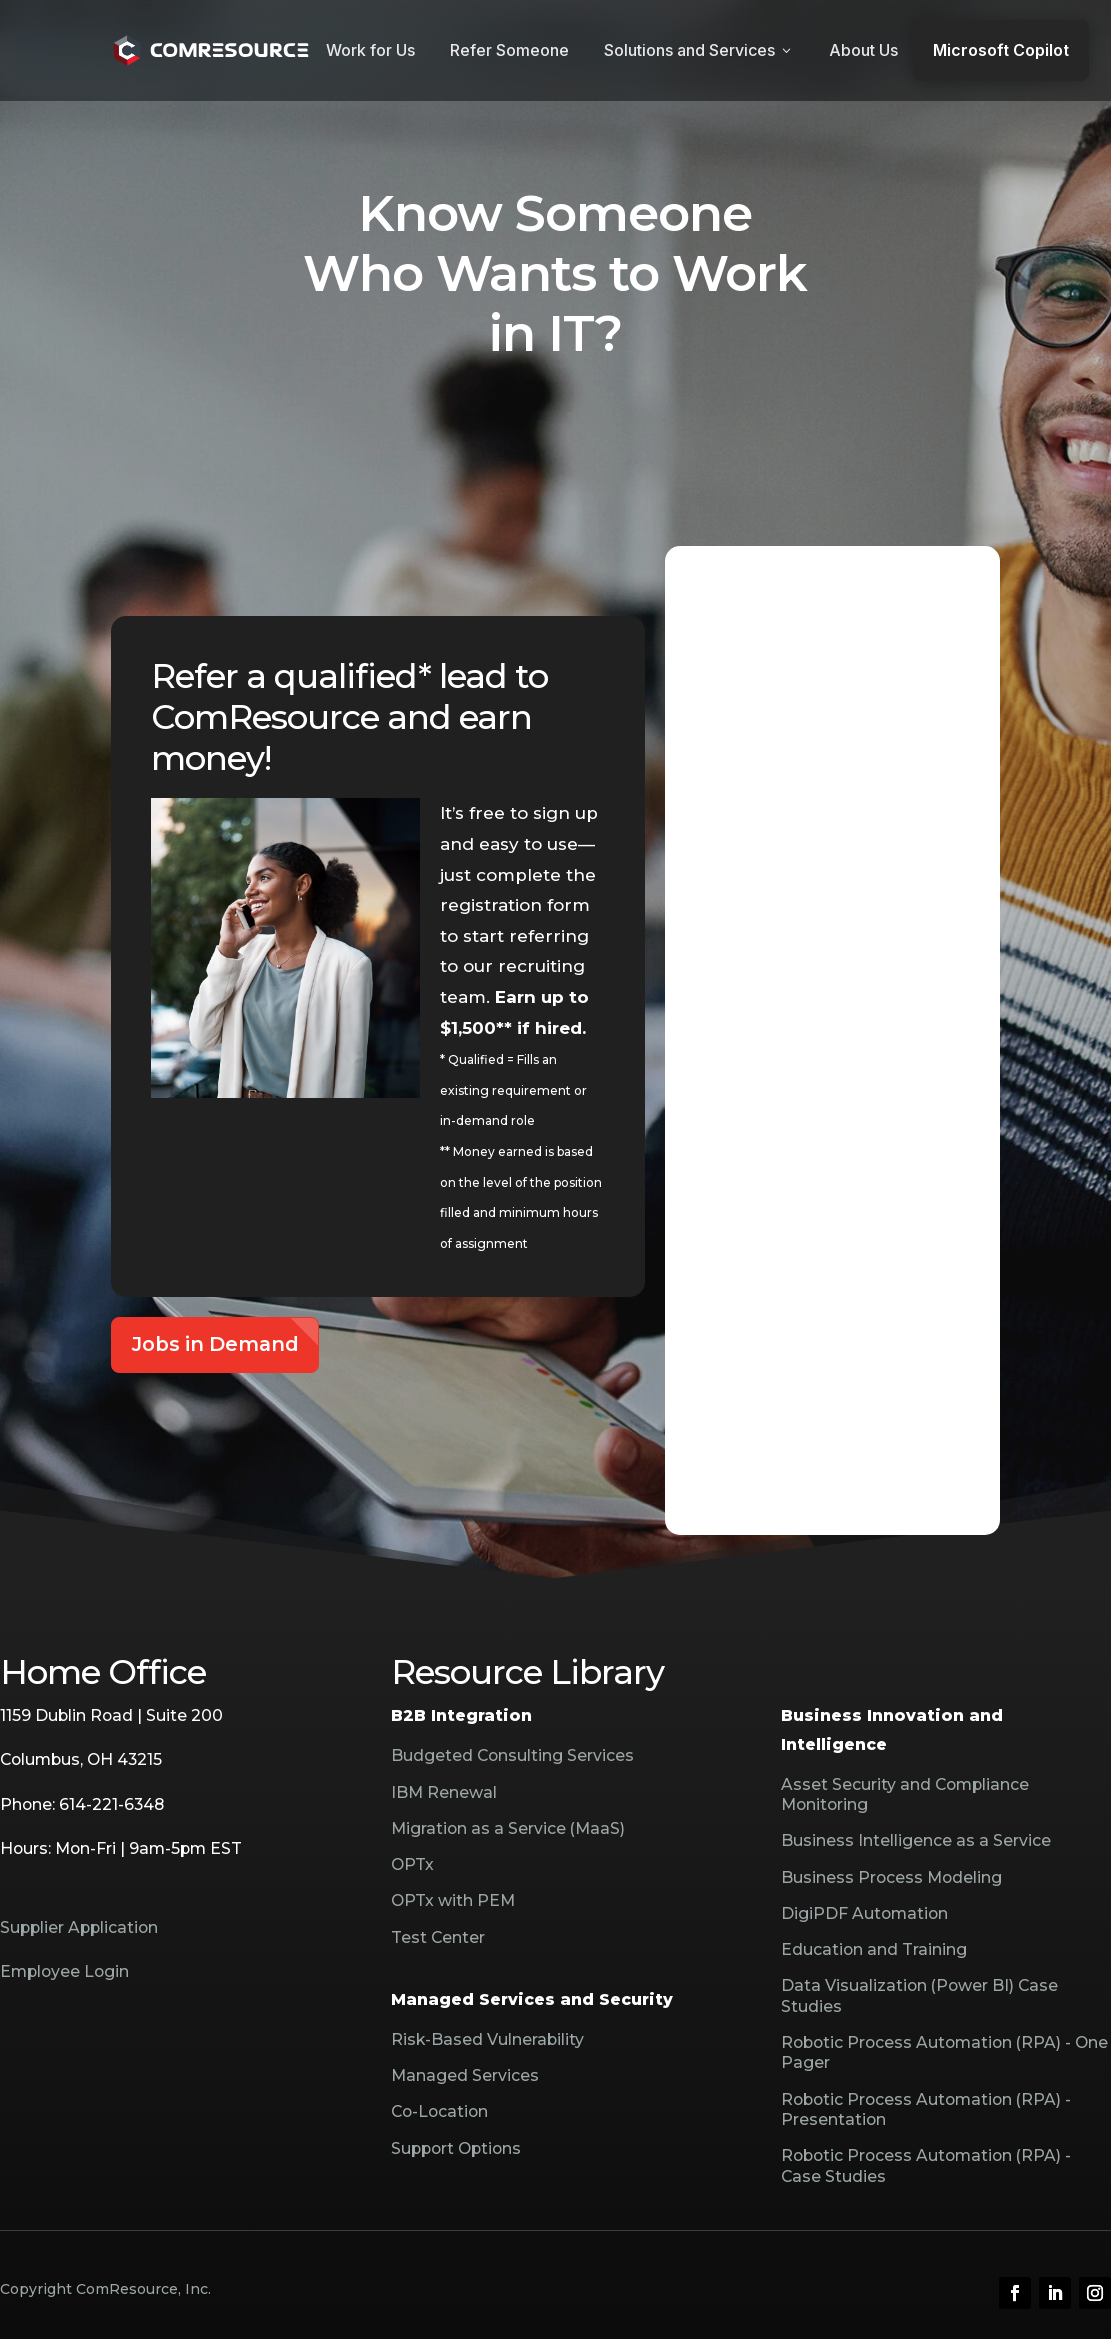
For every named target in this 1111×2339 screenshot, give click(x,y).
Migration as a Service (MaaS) (508, 1828)
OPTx (412, 1864)
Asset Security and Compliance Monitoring (905, 1794)
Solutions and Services (699, 50)
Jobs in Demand (215, 1344)
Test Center (438, 1937)
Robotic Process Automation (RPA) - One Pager (944, 2052)
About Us (863, 50)
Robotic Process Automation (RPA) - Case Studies (926, 2165)
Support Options (456, 2148)
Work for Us (370, 50)
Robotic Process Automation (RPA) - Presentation (926, 2109)
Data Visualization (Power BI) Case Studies (919, 1995)
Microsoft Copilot (1001, 50)
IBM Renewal (444, 1792)
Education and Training (874, 1949)
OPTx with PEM (453, 1900)
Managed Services (465, 2075)
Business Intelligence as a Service (916, 1840)
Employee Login (64, 1971)
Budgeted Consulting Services (512, 1755)
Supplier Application (79, 1927)
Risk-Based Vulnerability (487, 2039)
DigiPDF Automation (864, 1913)
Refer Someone (509, 50)
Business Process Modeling (891, 1877)
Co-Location (439, 2111)
